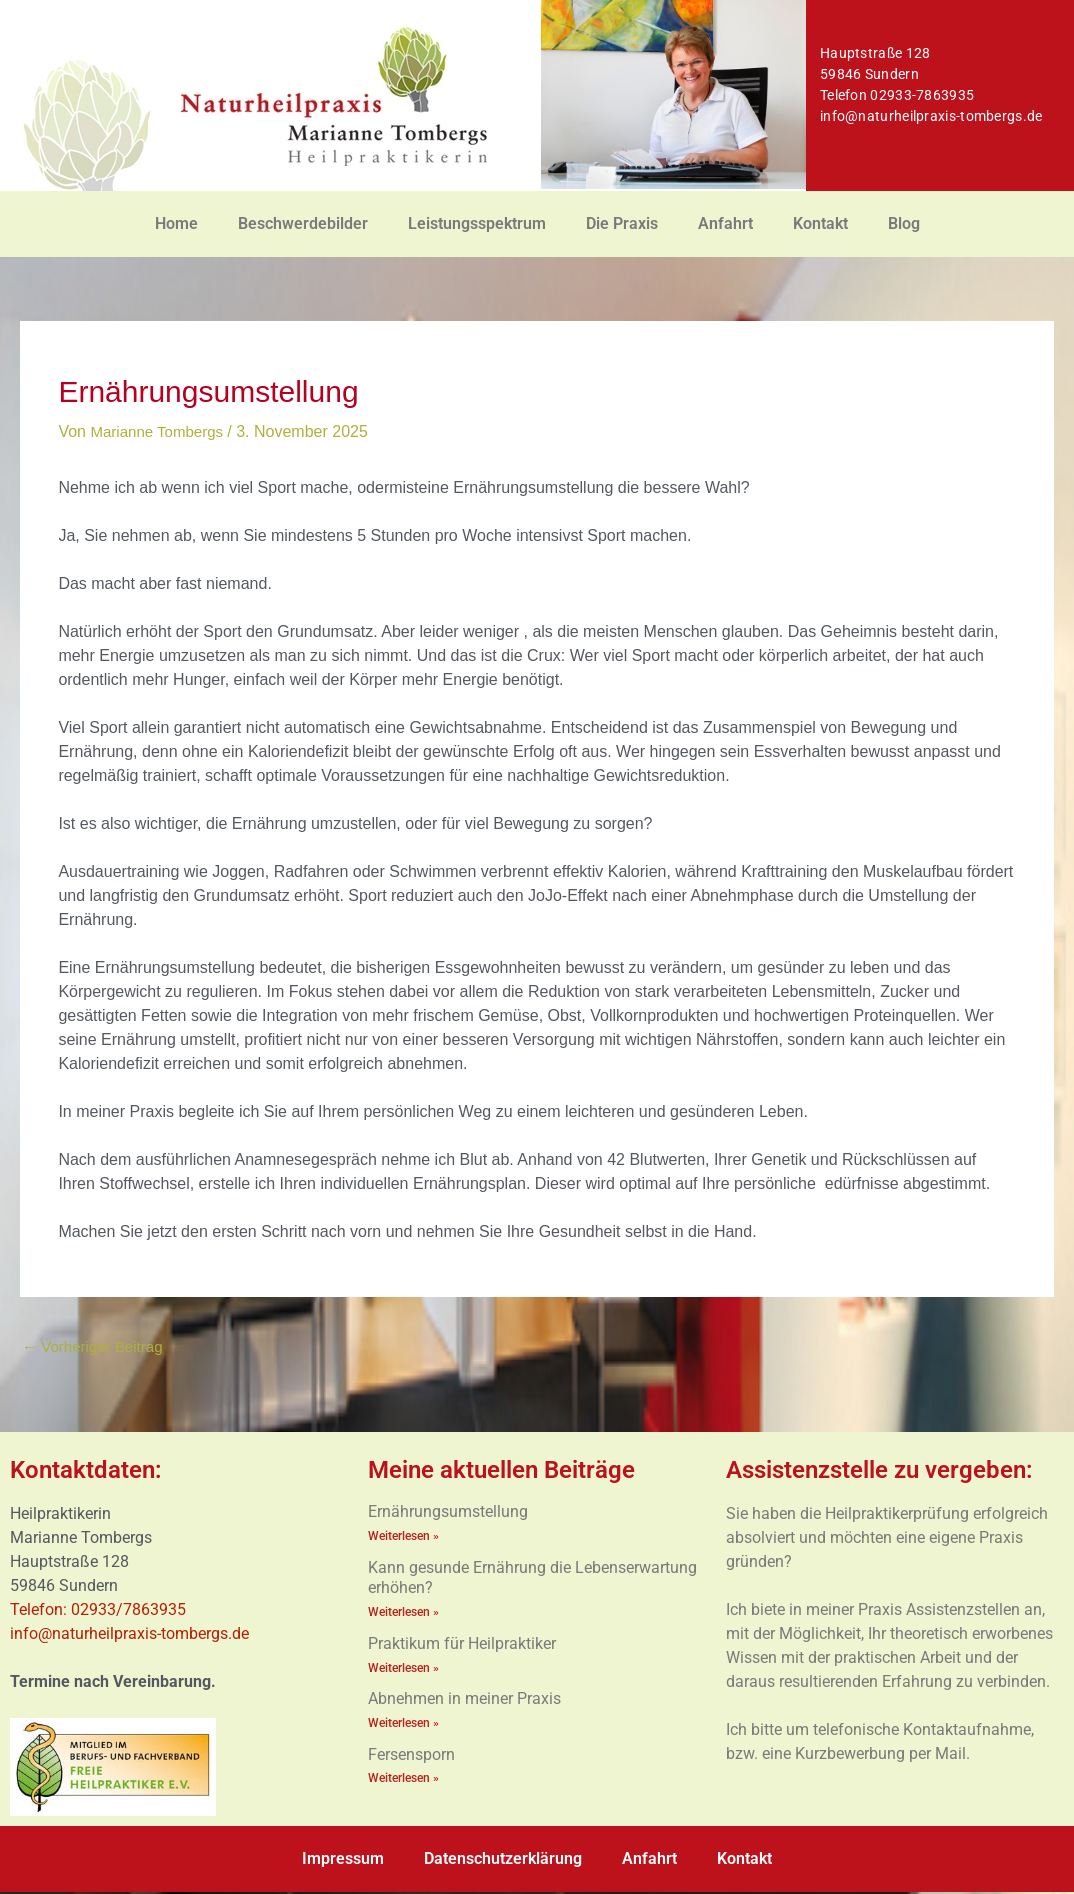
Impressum (343, 1860)
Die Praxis (622, 223)
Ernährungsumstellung (448, 1513)
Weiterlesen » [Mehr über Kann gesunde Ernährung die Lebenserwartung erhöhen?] (403, 1615)
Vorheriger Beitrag (96, 1347)
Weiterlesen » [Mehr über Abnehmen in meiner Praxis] (403, 1726)
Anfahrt (725, 223)
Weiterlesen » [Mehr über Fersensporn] (403, 1782)
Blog (904, 223)
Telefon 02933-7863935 (897, 95)
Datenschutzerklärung (503, 1860)
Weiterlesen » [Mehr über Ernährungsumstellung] (403, 1538)
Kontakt (820, 223)
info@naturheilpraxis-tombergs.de (931, 116)
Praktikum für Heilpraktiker (462, 1646)
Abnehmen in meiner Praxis (464, 1702)
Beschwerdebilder (303, 223)
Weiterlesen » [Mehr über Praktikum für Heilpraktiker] (403, 1671)
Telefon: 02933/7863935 (100, 1611)
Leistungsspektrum (477, 223)
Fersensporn (411, 1757)
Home (176, 223)
